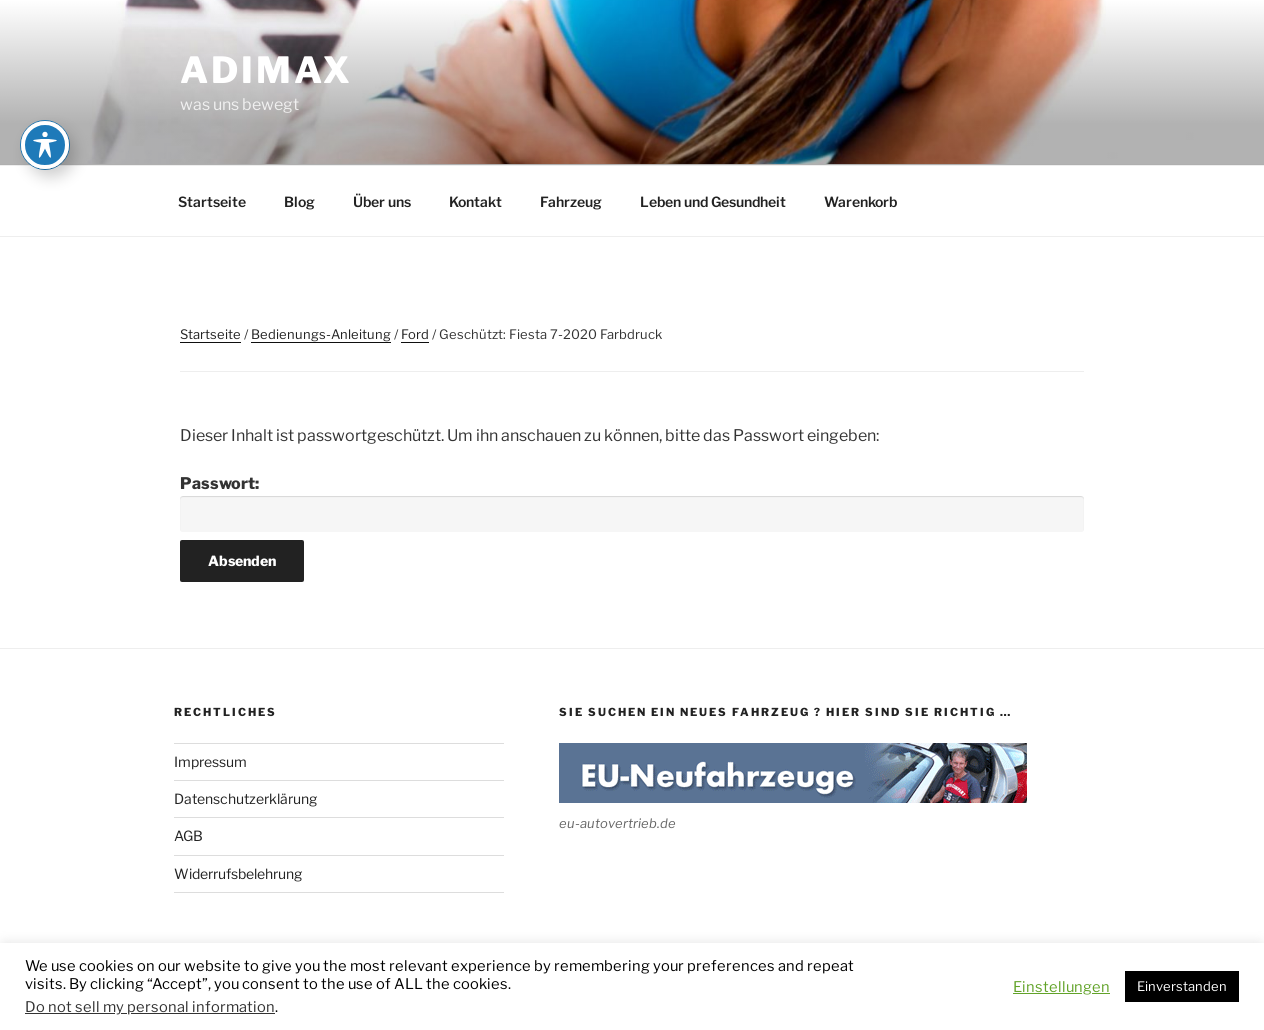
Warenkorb (860, 201)
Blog (299, 201)
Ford (415, 334)
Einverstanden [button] (1182, 986)
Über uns (382, 201)
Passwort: (632, 503)
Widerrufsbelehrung (238, 873)
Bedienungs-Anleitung (321, 334)
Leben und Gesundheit (713, 201)
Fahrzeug (571, 201)
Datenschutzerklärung (245, 798)
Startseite (212, 201)
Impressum (210, 761)
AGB (188, 835)
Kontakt (475, 201)
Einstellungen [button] (1061, 987)
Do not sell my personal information (150, 1007)
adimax (266, 70)
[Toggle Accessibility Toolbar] (45, 145)
